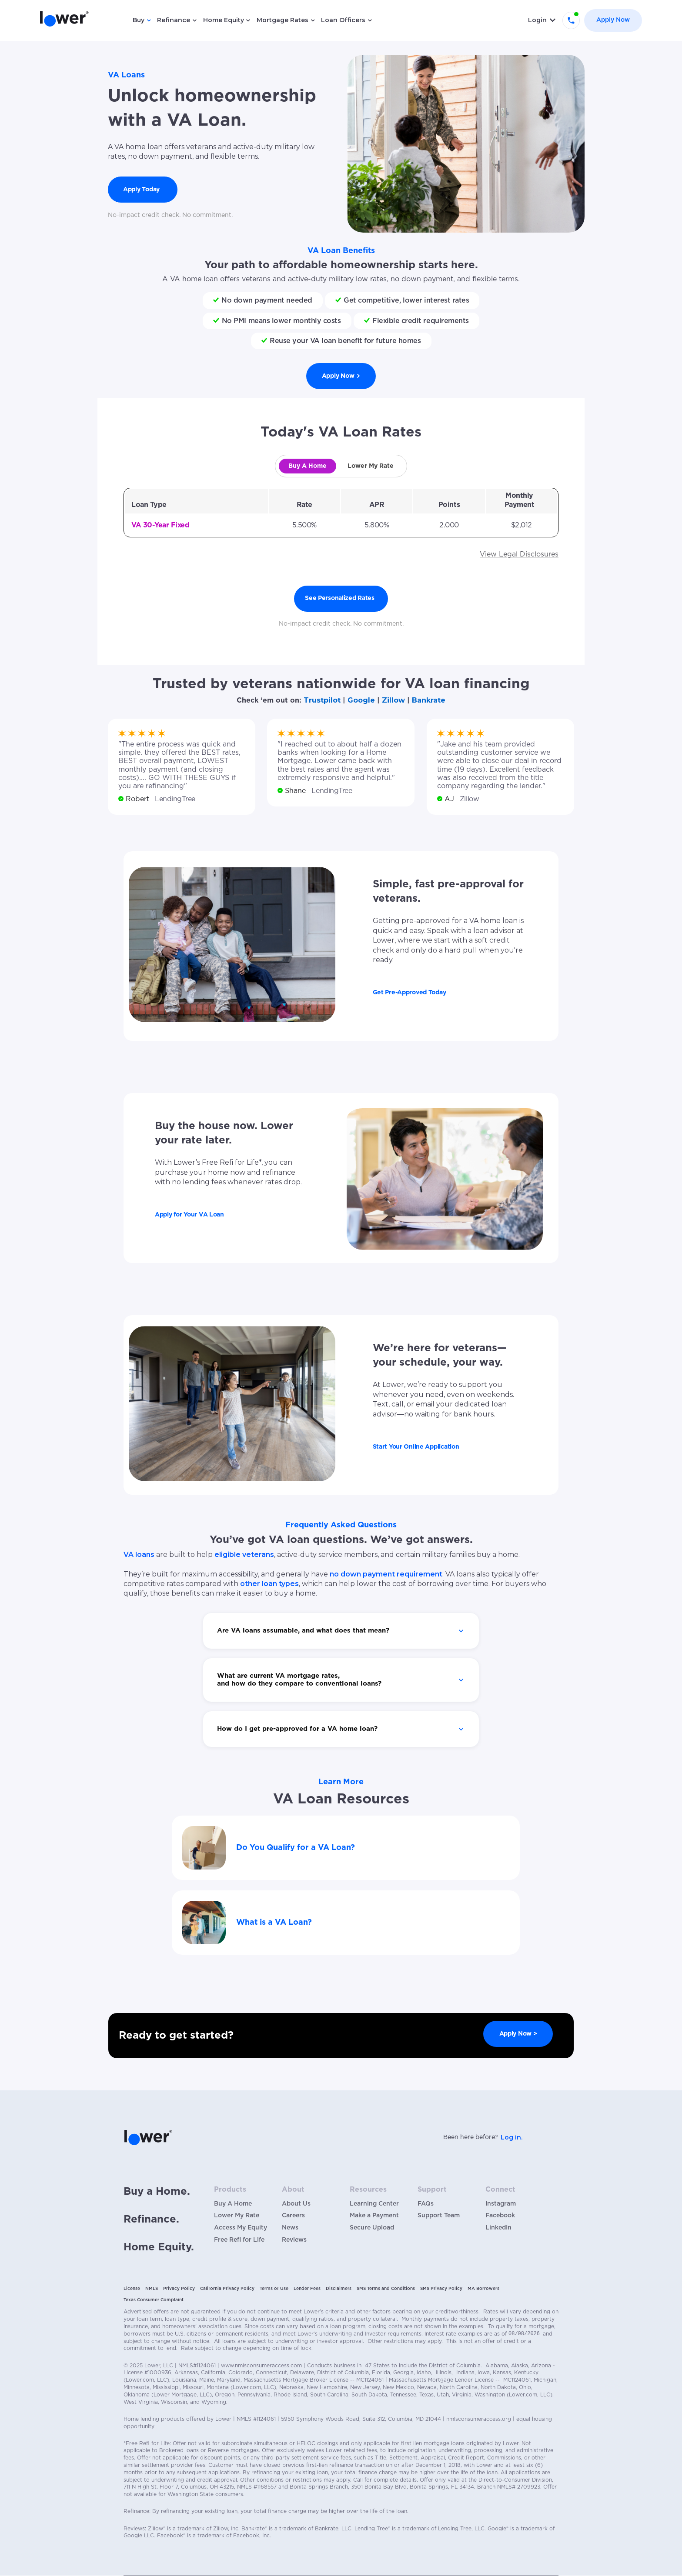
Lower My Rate (236, 2216)
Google (361, 700)
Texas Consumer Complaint (154, 2300)
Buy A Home (233, 2204)
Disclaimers (338, 2288)
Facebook (500, 2216)
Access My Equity (240, 2228)
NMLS (151, 2288)
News (290, 2228)
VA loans (139, 1554)
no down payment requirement (386, 1574)
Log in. (511, 2137)
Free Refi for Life (239, 2240)
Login (537, 20)
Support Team (439, 2216)
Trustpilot (322, 700)
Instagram (500, 2204)
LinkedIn (498, 2228)
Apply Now (613, 20)
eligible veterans (244, 1554)
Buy (138, 20)
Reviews (294, 2240)
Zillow (393, 700)
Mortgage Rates (282, 20)
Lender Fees (307, 2288)
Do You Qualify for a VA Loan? (295, 1848)
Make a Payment (374, 2216)
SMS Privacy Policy (441, 2288)
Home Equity (223, 20)
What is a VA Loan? (274, 1922)
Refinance (173, 20)
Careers (293, 2216)
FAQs (426, 2204)
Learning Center (374, 2204)
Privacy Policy (179, 2288)
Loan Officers (343, 20)
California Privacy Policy (227, 2288)
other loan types (269, 1584)
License (132, 2288)
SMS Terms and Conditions (386, 2288)
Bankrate (428, 700)
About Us (296, 2204)
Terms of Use (274, 2288)
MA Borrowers (483, 2288)
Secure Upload (372, 2228)
